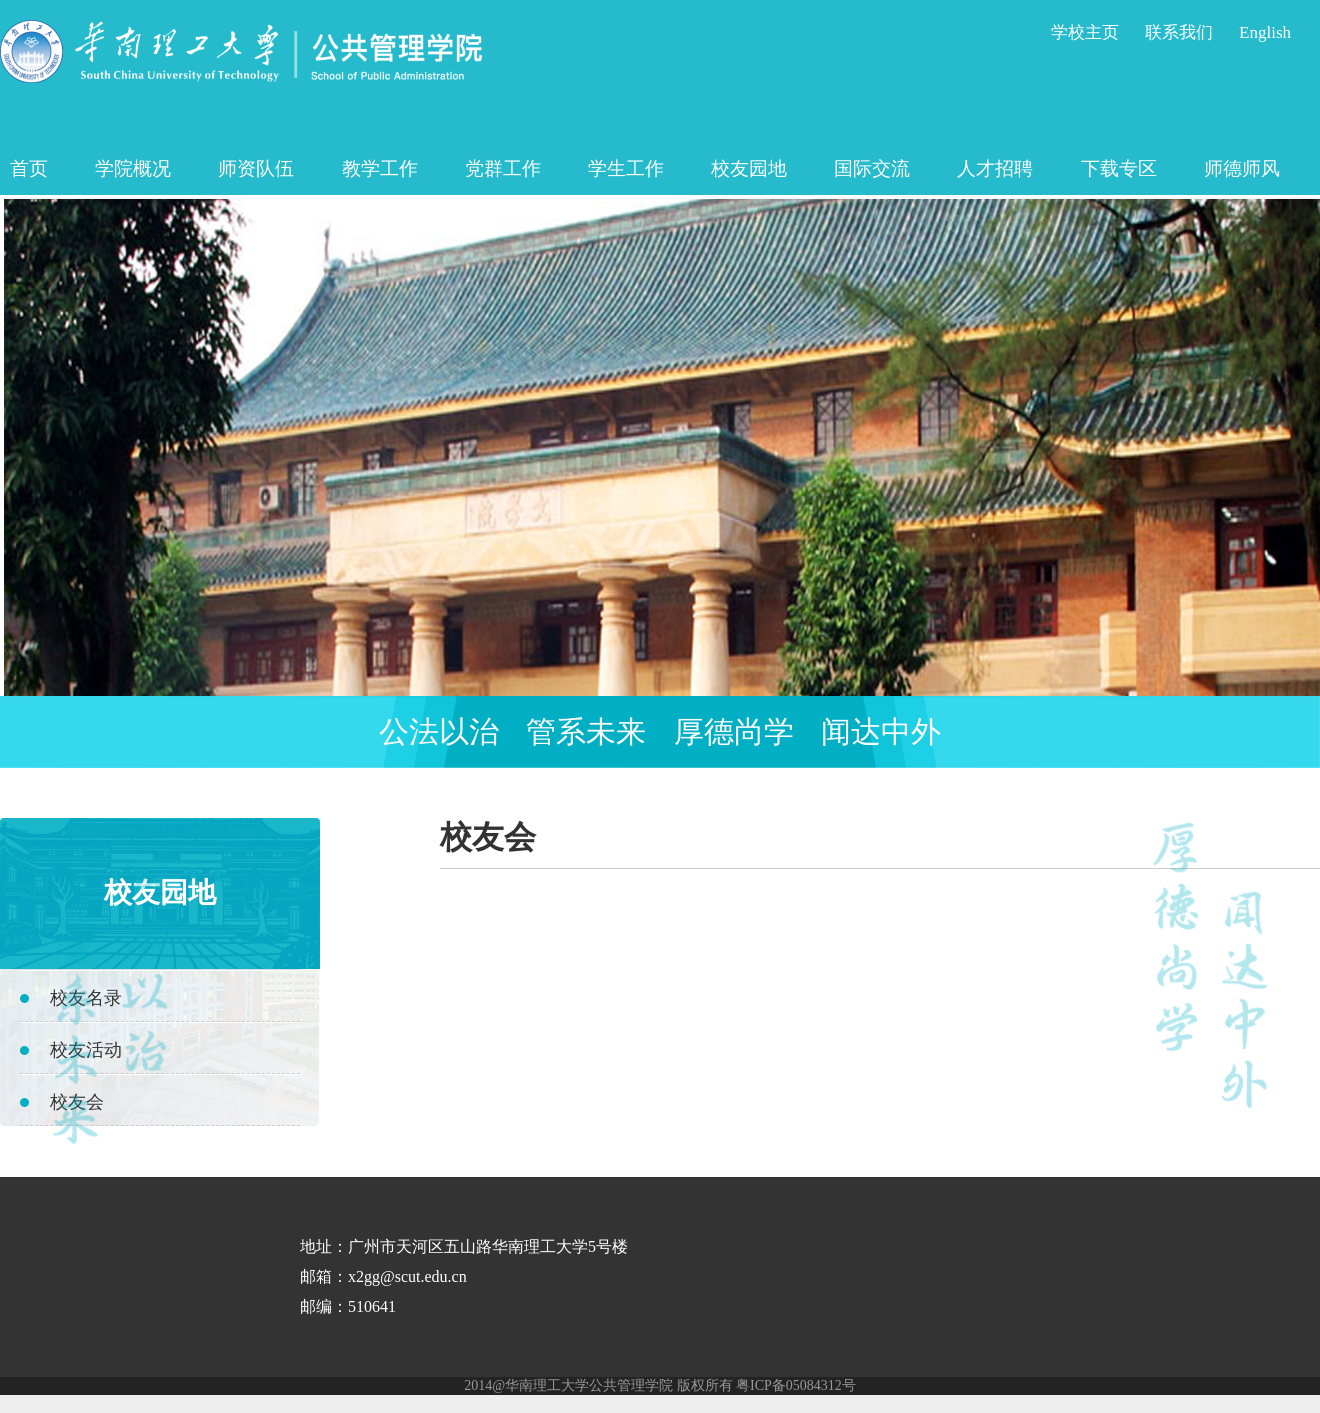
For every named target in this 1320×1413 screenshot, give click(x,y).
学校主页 (1085, 32)
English (1265, 32)
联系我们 (1179, 32)
